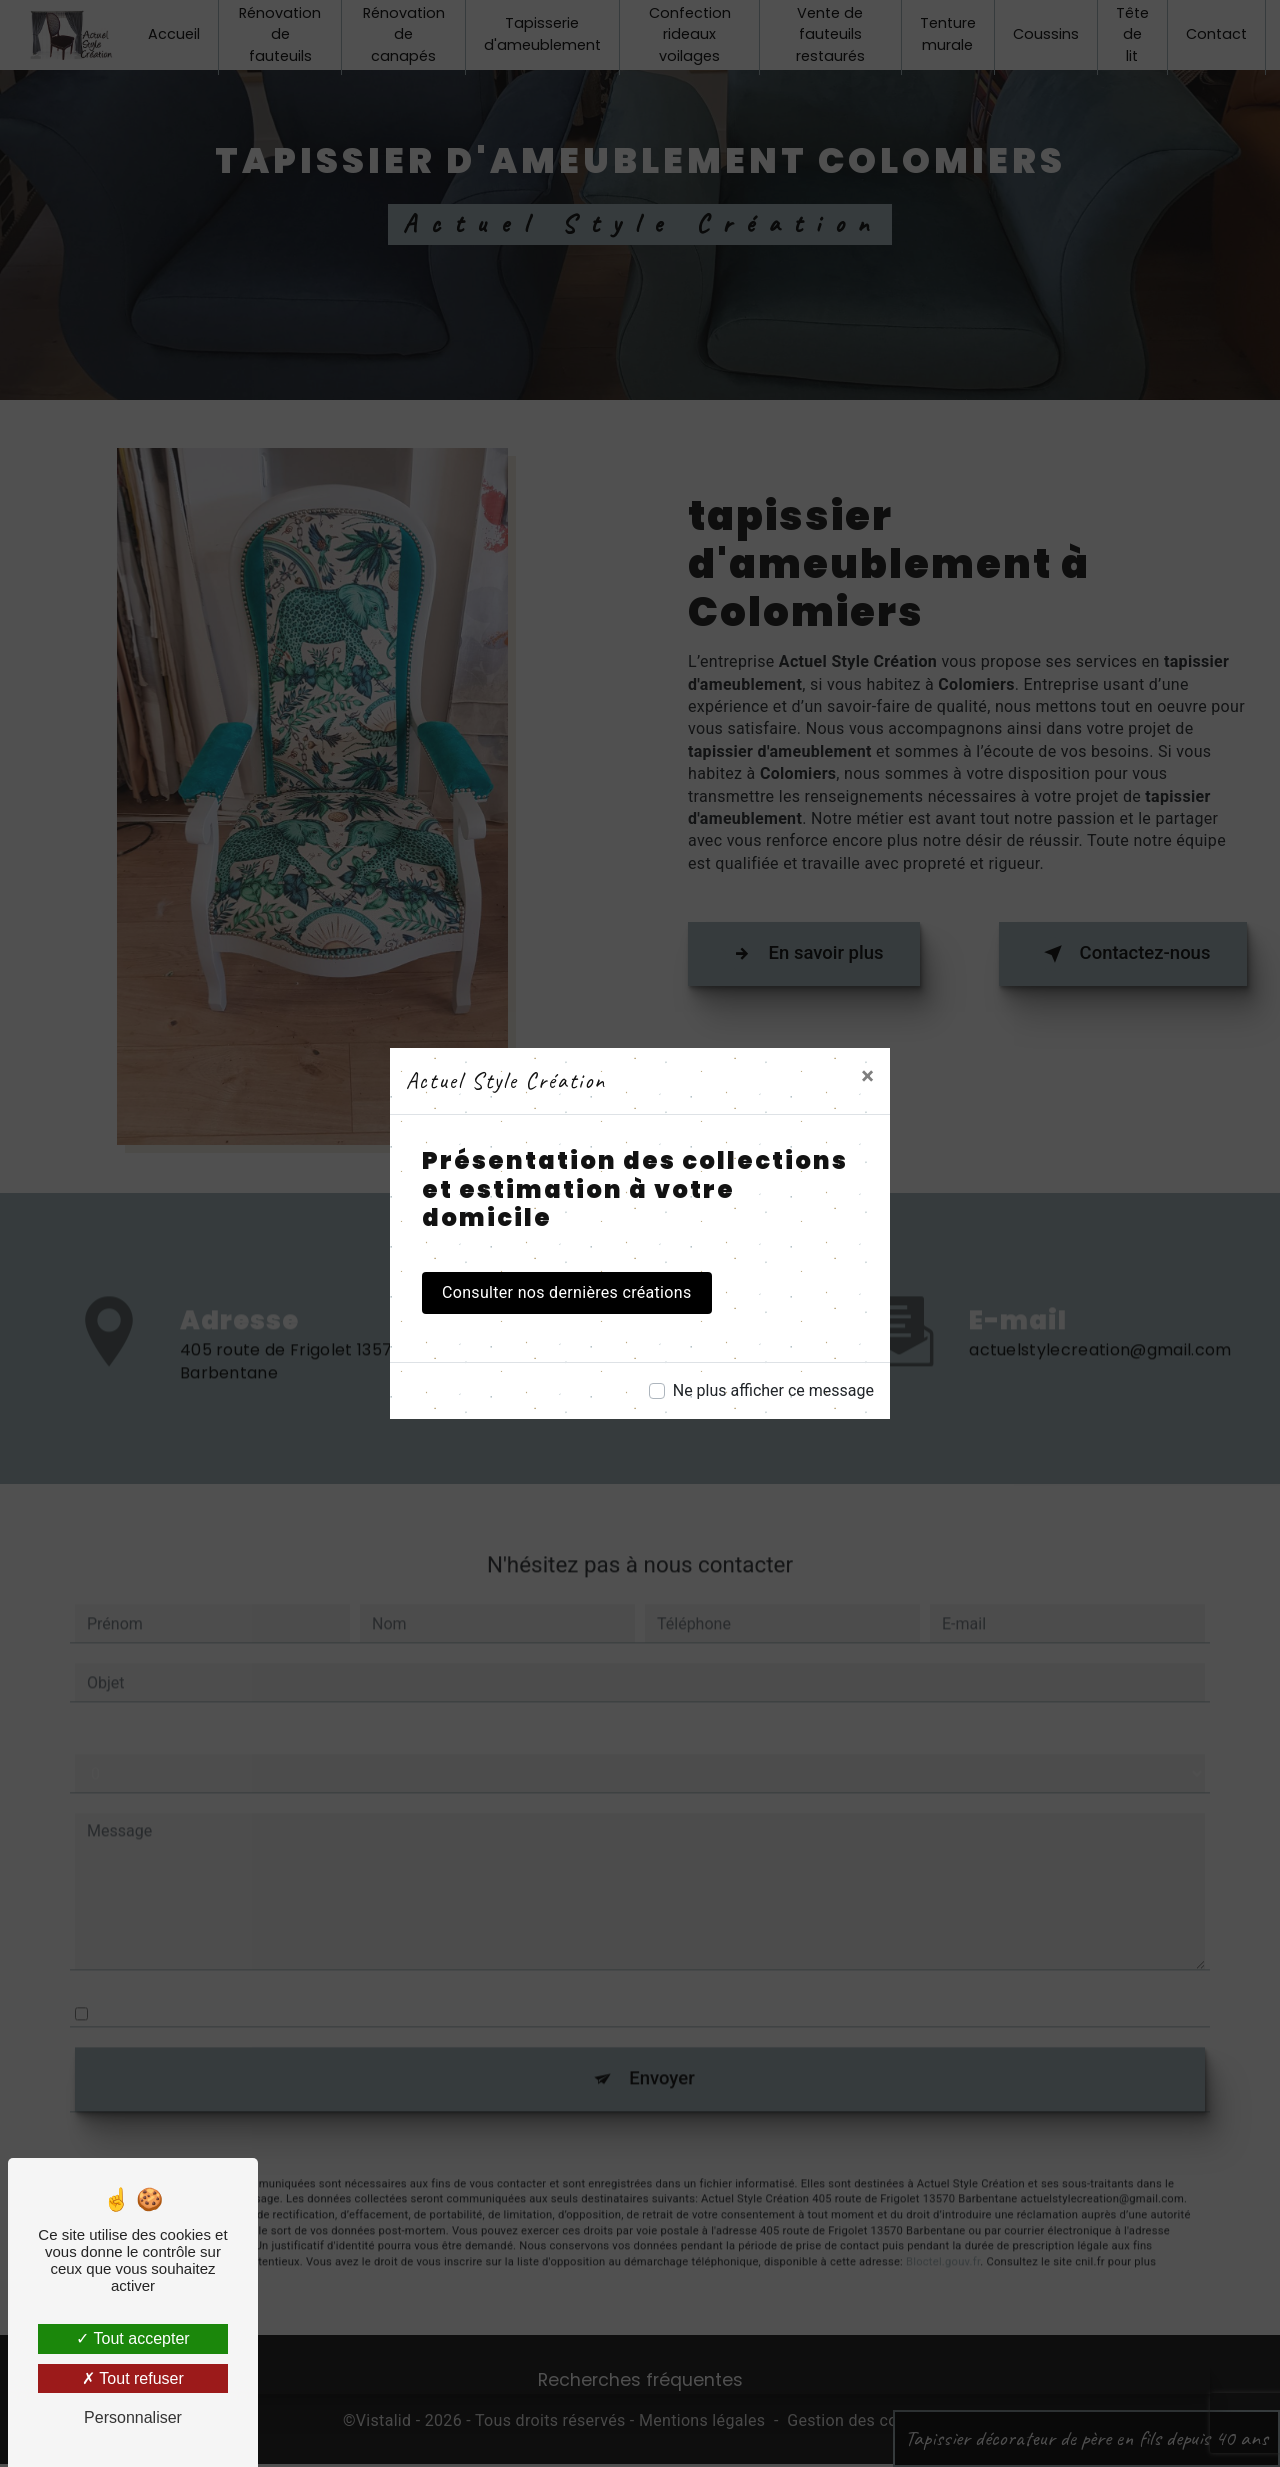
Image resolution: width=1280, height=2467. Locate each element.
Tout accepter (132, 2338)
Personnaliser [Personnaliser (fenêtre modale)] (133, 2417)
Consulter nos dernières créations (567, 1292)
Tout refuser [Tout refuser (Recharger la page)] (133, 2378)
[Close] (867, 1076)
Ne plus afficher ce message (773, 1390)
